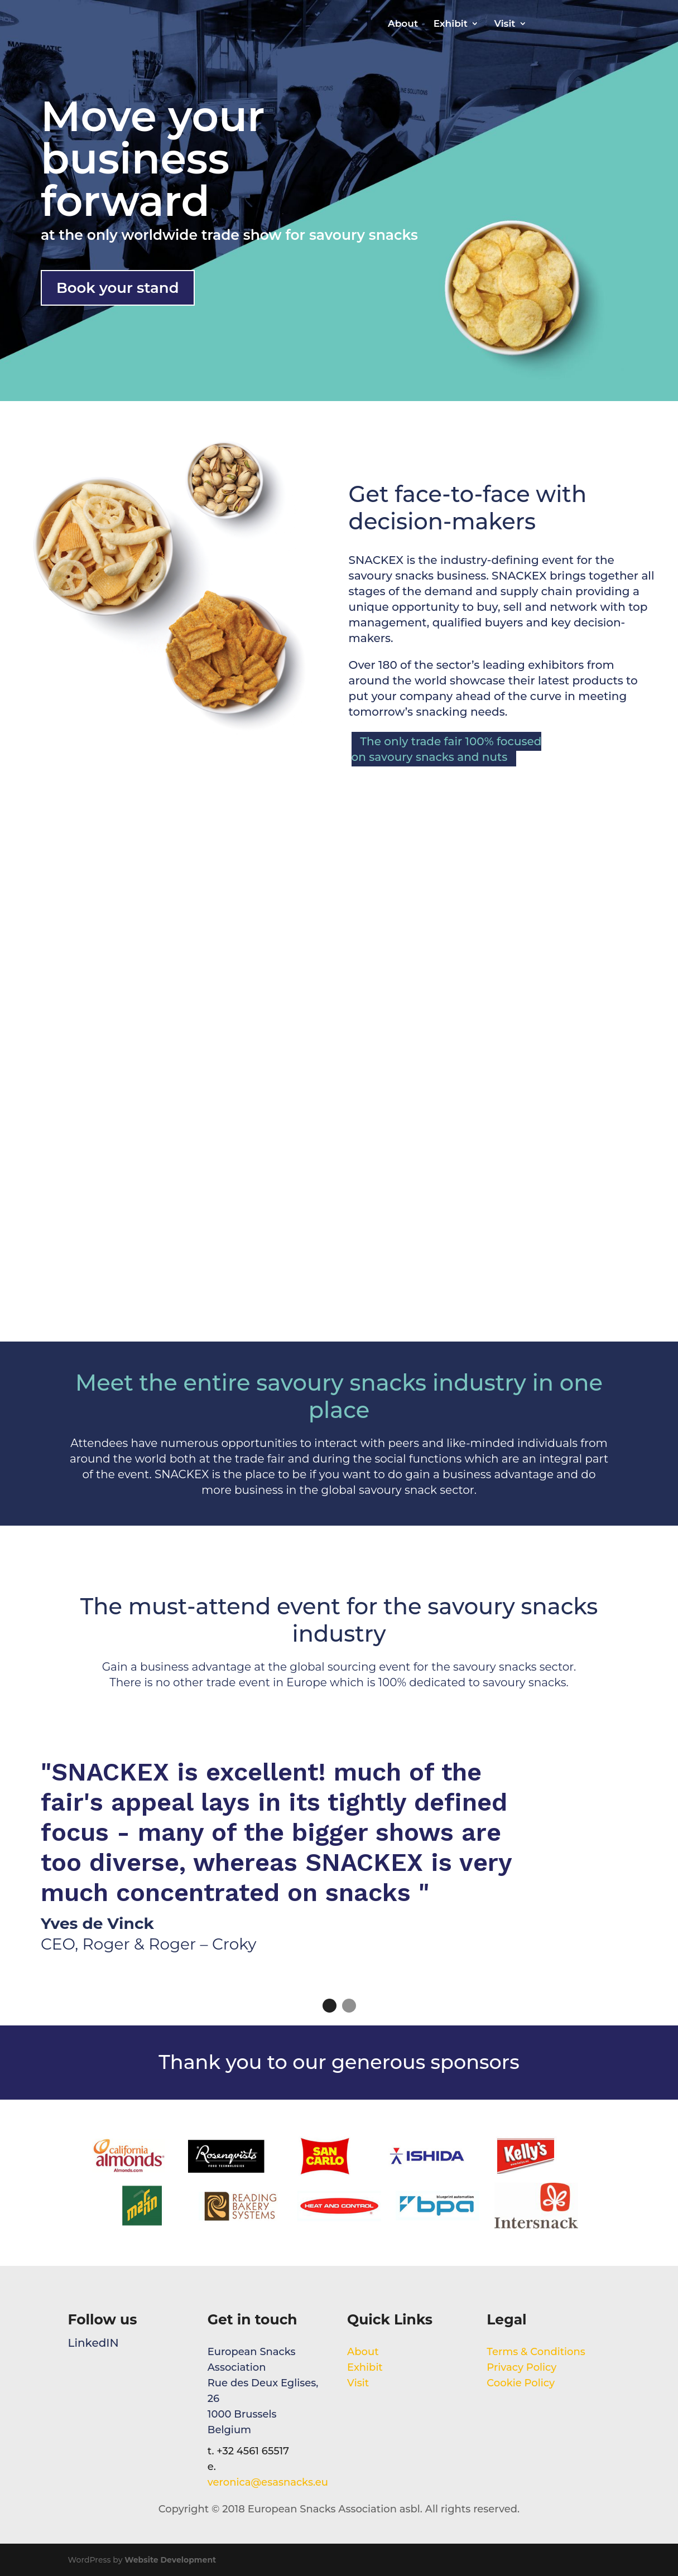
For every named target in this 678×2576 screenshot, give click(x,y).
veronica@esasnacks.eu (268, 2482)
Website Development (170, 2560)
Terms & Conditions (537, 2352)
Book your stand (117, 288)
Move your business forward (153, 158)
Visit (504, 24)
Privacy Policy (521, 2367)
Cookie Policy (521, 2383)
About (403, 24)
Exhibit (451, 24)
